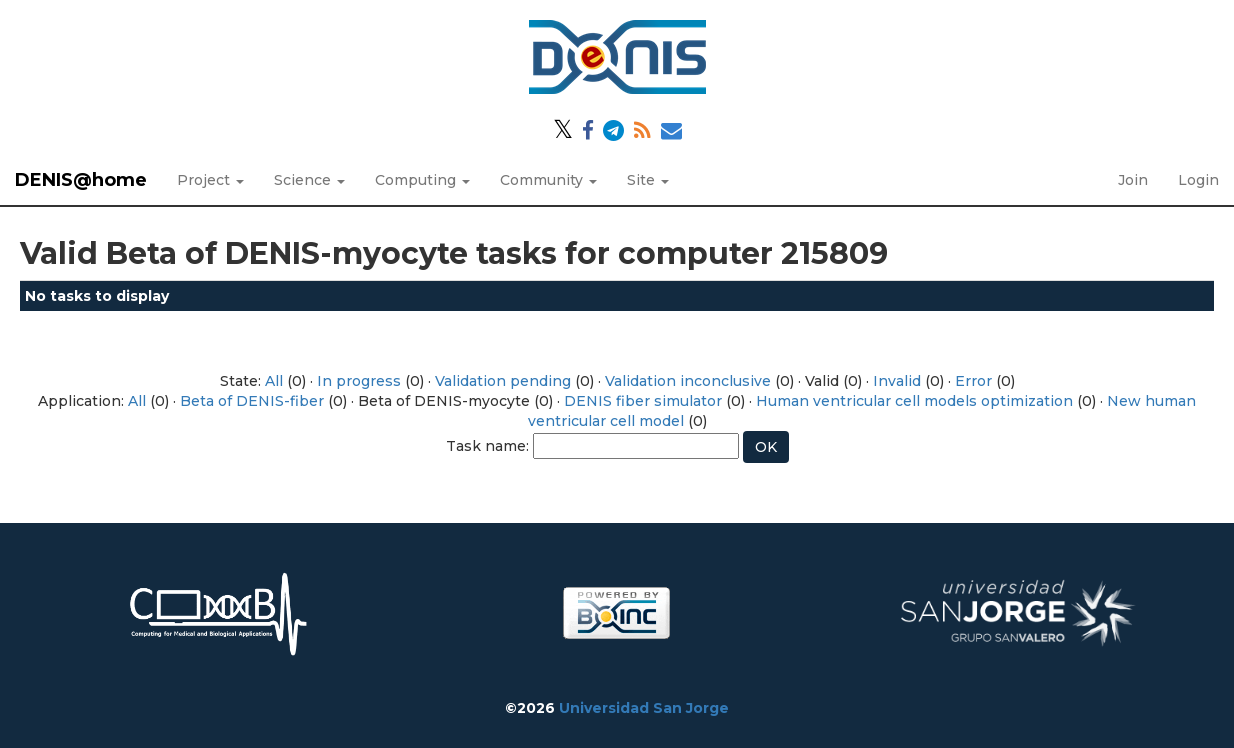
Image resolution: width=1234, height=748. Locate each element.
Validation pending (503, 381)
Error (973, 381)
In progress (359, 381)
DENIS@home (81, 180)
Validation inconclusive (688, 381)
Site (648, 180)
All (274, 381)
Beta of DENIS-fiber (252, 401)
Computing (422, 180)
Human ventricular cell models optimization (914, 401)
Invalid (897, 381)
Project (210, 180)
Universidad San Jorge (644, 708)
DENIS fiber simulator (643, 401)
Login (1198, 180)
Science (309, 180)
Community (548, 180)
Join (1133, 180)
